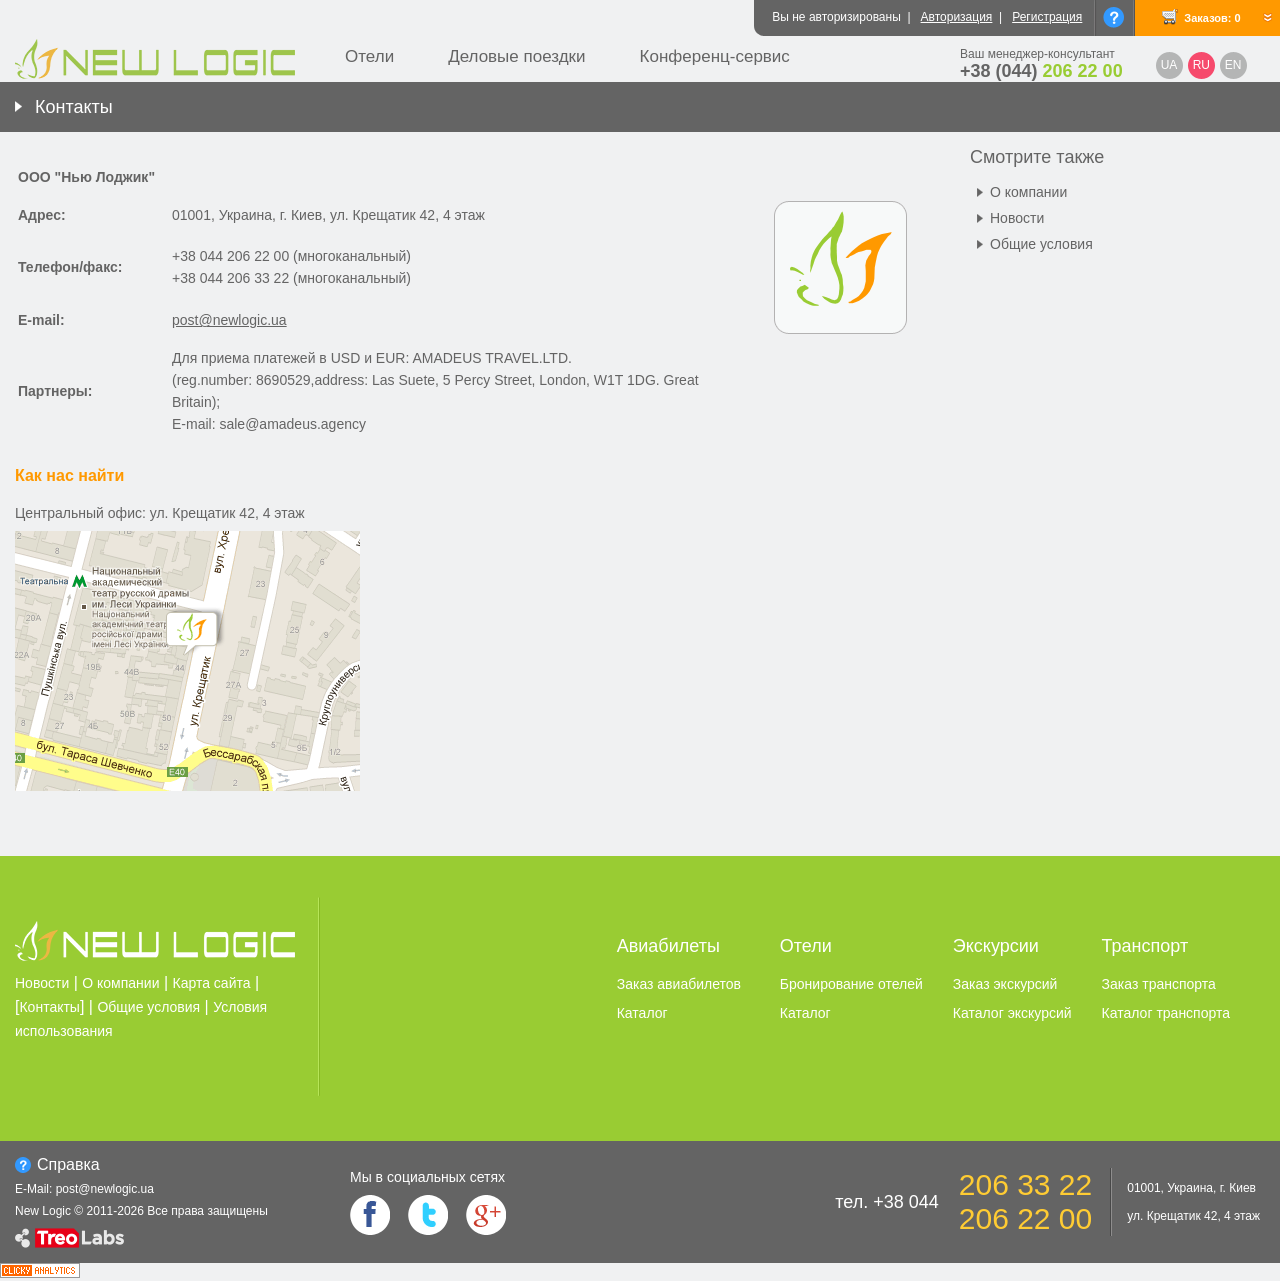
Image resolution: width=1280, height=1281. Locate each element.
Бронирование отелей (851, 984)
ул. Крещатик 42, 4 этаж (1193, 1216)
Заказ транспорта (1159, 984)
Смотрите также (1037, 157)
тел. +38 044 (887, 1202)
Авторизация (957, 17)
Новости (1017, 218)
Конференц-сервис (715, 56)
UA (1169, 65)
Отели (369, 56)
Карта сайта (212, 983)
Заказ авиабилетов (679, 984)
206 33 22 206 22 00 (1025, 1201)
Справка (68, 1164)
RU (1201, 65)
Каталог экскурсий (1012, 1013)
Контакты (74, 107)
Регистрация (1047, 17)
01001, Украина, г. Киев (1191, 1188)
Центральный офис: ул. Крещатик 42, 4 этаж (160, 513)
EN (1233, 65)
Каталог (642, 1013)
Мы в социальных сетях (427, 1177)
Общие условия (1041, 244)
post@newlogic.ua (229, 320)
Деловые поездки (516, 56)
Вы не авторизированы (836, 17)
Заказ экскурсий (1005, 984)
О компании (1028, 192)
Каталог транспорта (1166, 1013)
